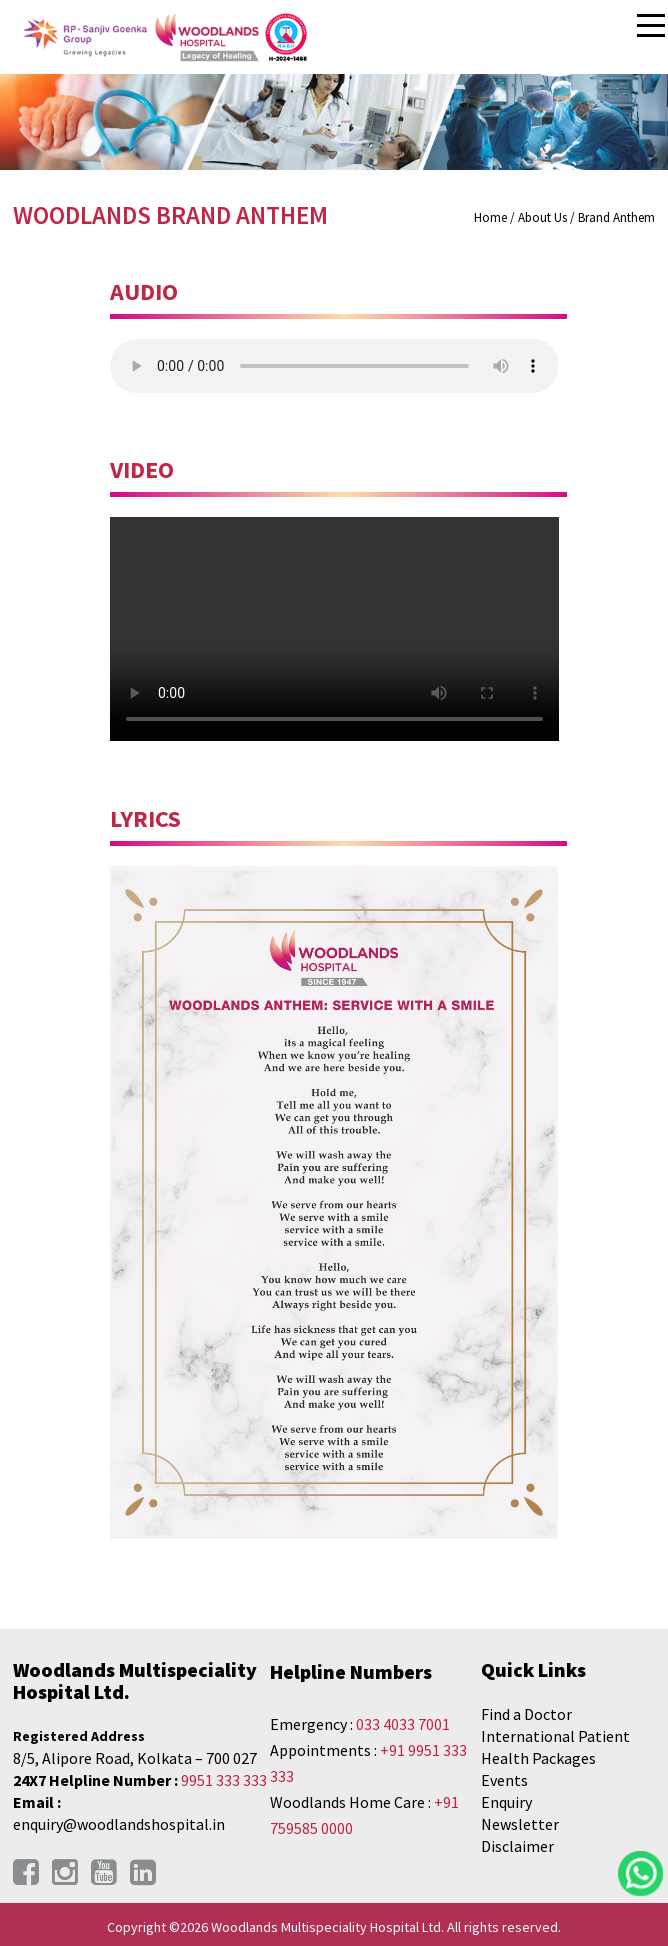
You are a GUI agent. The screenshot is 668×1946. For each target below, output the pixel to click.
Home (490, 217)
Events (504, 1780)
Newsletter (520, 1824)
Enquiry (506, 1802)
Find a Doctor (526, 1714)
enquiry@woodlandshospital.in (119, 1824)
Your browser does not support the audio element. (334, 366)
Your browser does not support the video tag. (334, 629)
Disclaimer (517, 1846)
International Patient (555, 1736)
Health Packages (538, 1758)
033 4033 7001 (403, 1724)
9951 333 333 (224, 1780)
